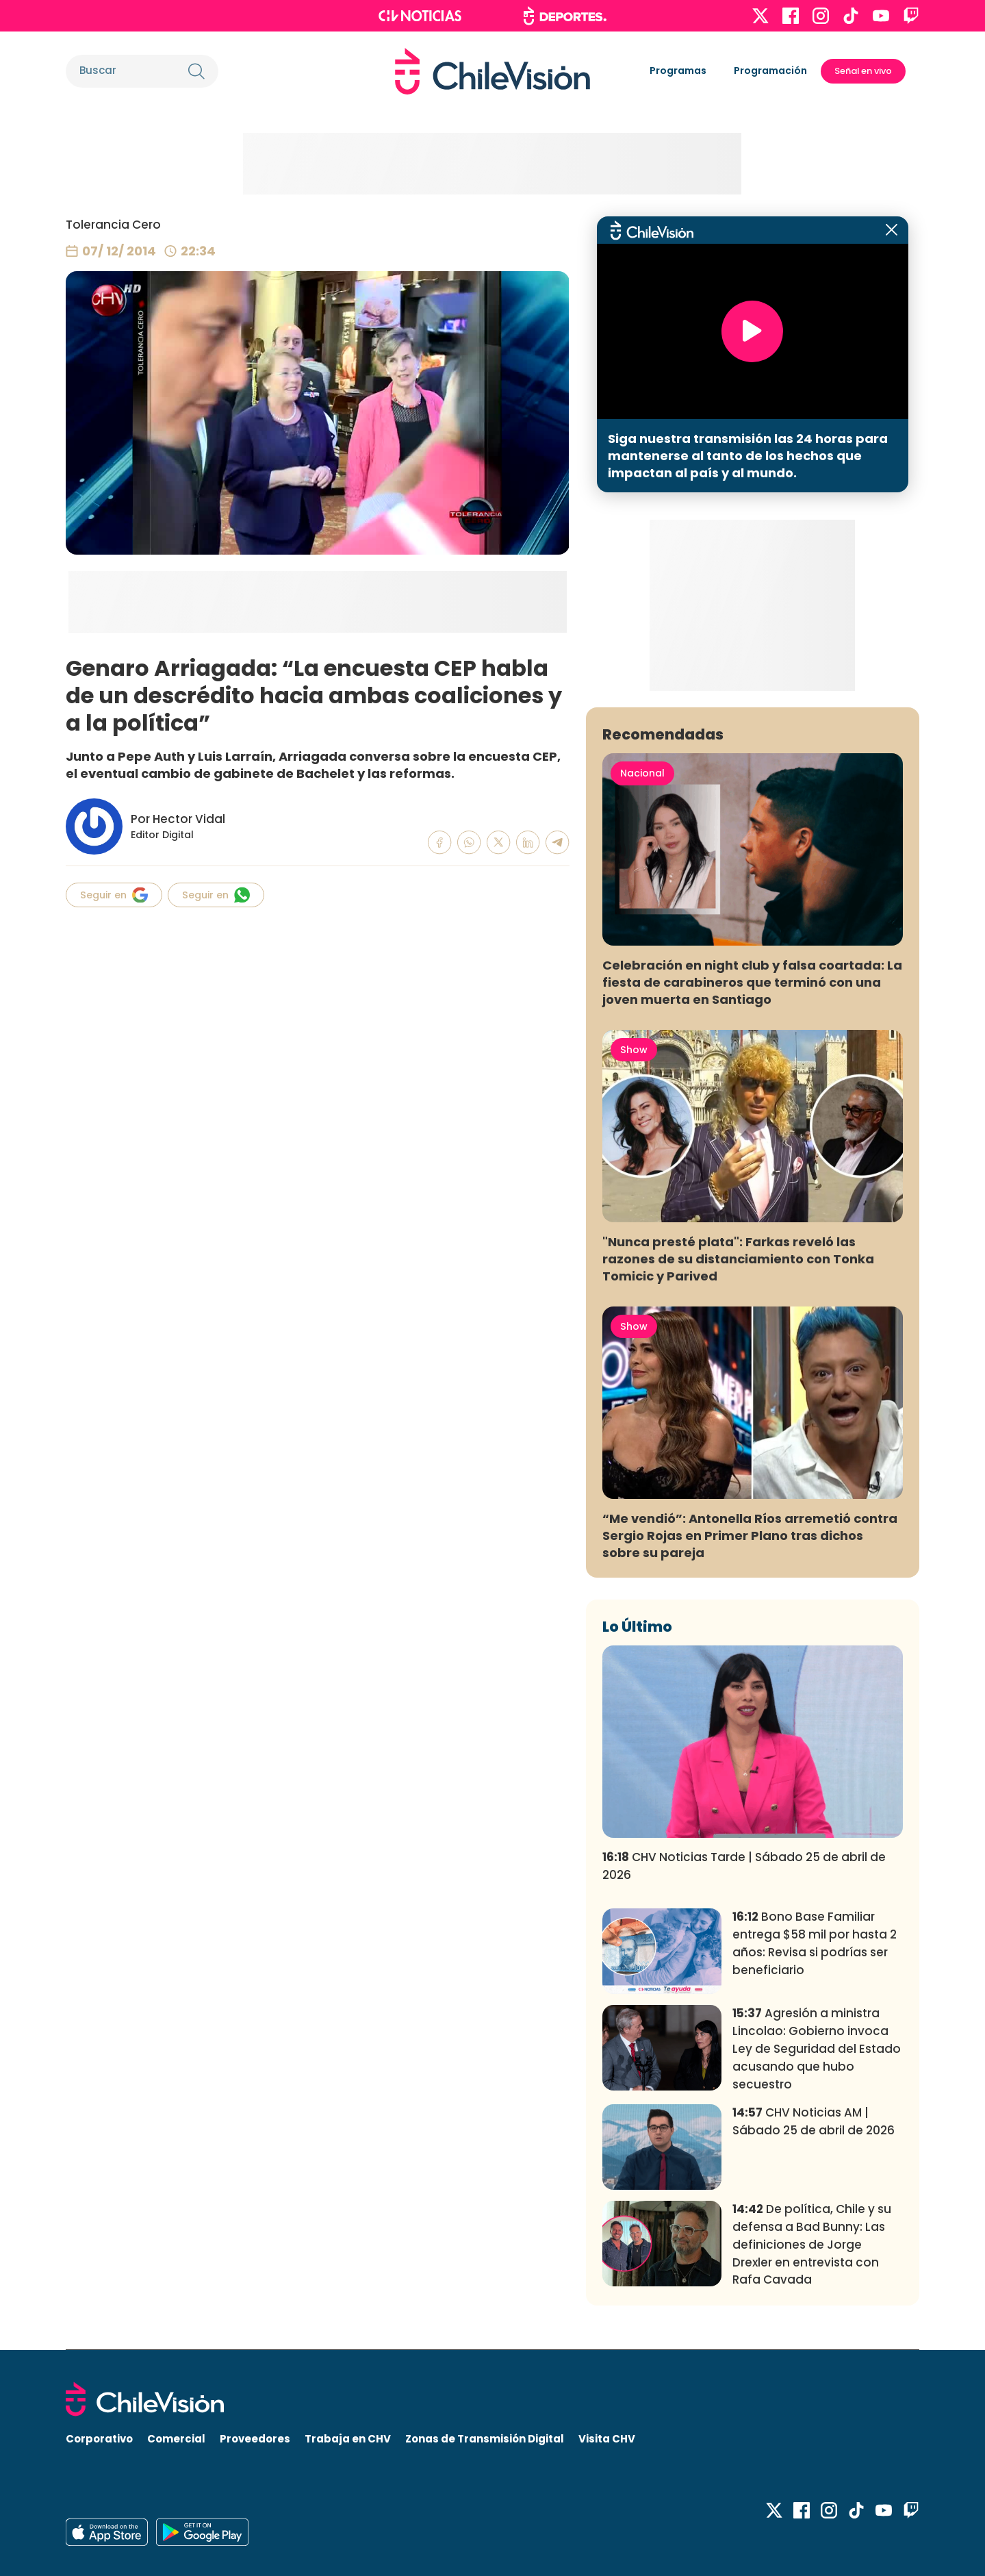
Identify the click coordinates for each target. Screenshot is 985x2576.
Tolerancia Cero (113, 224)
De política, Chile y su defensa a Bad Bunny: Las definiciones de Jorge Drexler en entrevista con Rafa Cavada (811, 2244)
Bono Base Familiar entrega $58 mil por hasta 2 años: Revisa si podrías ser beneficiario (814, 1943)
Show (634, 1050)
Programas (678, 70)
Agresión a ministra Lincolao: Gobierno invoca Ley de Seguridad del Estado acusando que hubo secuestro (816, 2048)
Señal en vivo (863, 70)
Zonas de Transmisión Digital (484, 2439)
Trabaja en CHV (348, 2439)
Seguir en (114, 895)
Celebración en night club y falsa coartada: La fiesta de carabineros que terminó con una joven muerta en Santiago (752, 982)
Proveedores (255, 2439)
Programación (770, 70)
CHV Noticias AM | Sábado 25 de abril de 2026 (813, 2121)
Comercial (176, 2439)
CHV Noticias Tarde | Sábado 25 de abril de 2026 (744, 1866)
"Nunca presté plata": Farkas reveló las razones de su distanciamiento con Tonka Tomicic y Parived (738, 1259)
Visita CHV (606, 2439)
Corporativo (99, 2439)
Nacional (642, 773)
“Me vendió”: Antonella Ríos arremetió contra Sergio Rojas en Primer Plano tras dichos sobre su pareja (749, 1535)
